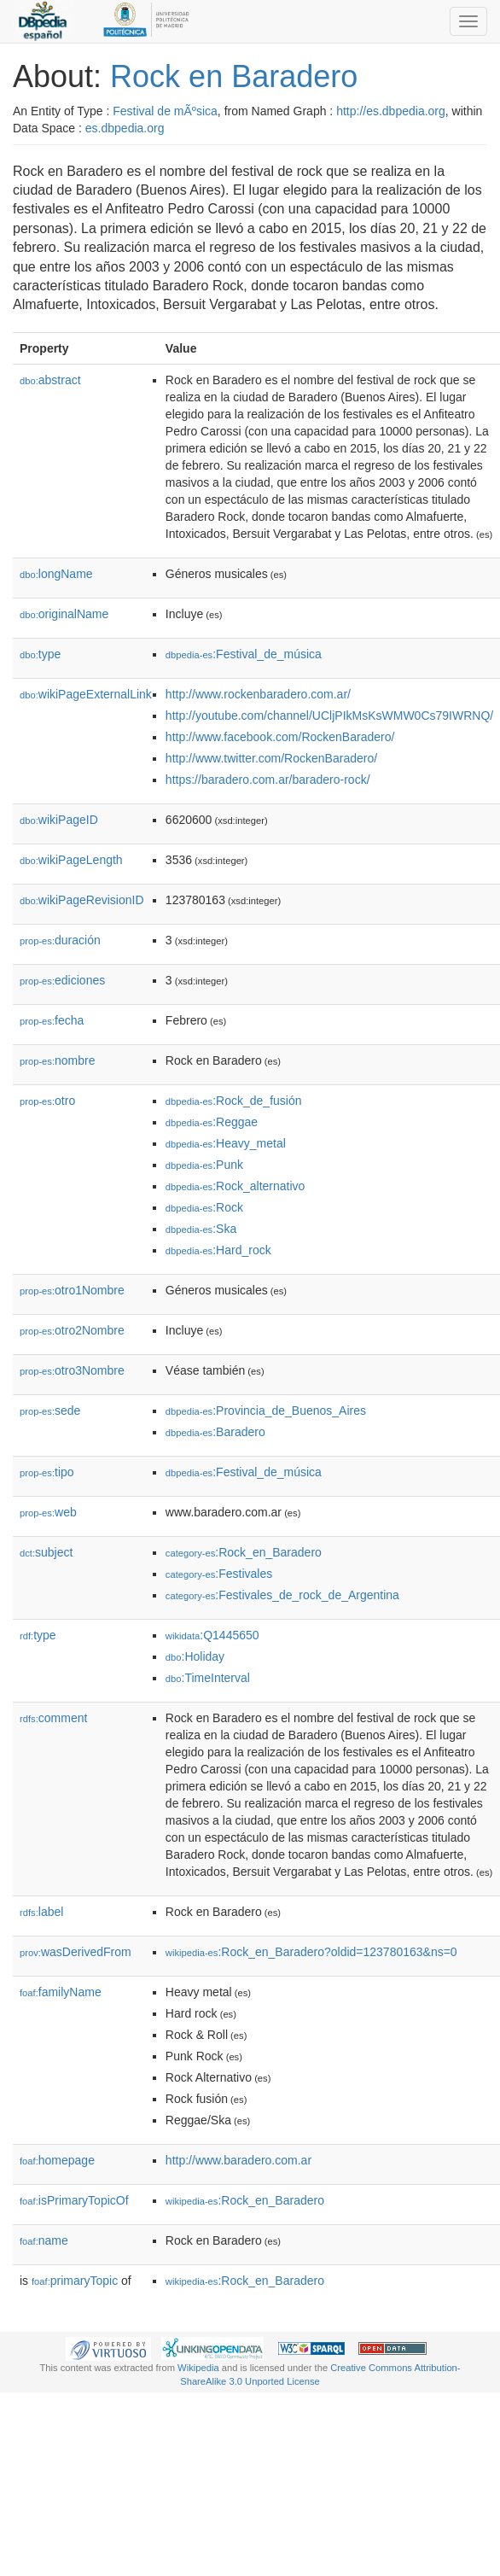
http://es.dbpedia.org (390, 111)
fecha (52, 1020)
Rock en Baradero (234, 76)
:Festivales (219, 1573)
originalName (64, 614)
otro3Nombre (72, 1370)
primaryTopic (75, 2280)
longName (56, 574)
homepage (57, 2160)
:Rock (204, 1207)
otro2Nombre (72, 1330)
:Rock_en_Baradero (244, 1552)
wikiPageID (59, 820)
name (44, 2240)
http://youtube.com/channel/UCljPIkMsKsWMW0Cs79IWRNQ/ (329, 715)
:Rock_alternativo (235, 1186)
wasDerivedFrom (75, 1952)
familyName (61, 1992)
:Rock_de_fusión (234, 1100)
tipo (47, 1472)
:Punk (204, 1164)
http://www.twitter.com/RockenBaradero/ (271, 758)
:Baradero (215, 1432)
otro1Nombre (72, 1290)
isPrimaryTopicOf (74, 2200)
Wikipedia (198, 2368)
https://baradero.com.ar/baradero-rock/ (268, 779)
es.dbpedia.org (125, 128)
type (40, 654)
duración (60, 940)
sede (50, 1410)
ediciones (62, 980)
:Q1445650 (212, 1635)
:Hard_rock (218, 1250)
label (41, 1912)
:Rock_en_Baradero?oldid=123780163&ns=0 (311, 1952)
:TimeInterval (208, 1678)
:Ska (201, 1228)
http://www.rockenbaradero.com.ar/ (258, 694)
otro (47, 1100)
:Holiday (195, 1656)
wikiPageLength (71, 860)
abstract (50, 380)
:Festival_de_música (244, 654)
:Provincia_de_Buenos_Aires (266, 1410)
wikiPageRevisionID (82, 900)
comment (53, 1718)
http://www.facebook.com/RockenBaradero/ (280, 737)
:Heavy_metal (226, 1143)
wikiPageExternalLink (86, 694)
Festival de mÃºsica (165, 111)
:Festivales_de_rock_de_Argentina (282, 1595)
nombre (58, 1060)
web (48, 1512)
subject (46, 1552)
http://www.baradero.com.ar (238, 2160)
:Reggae (212, 1122)
